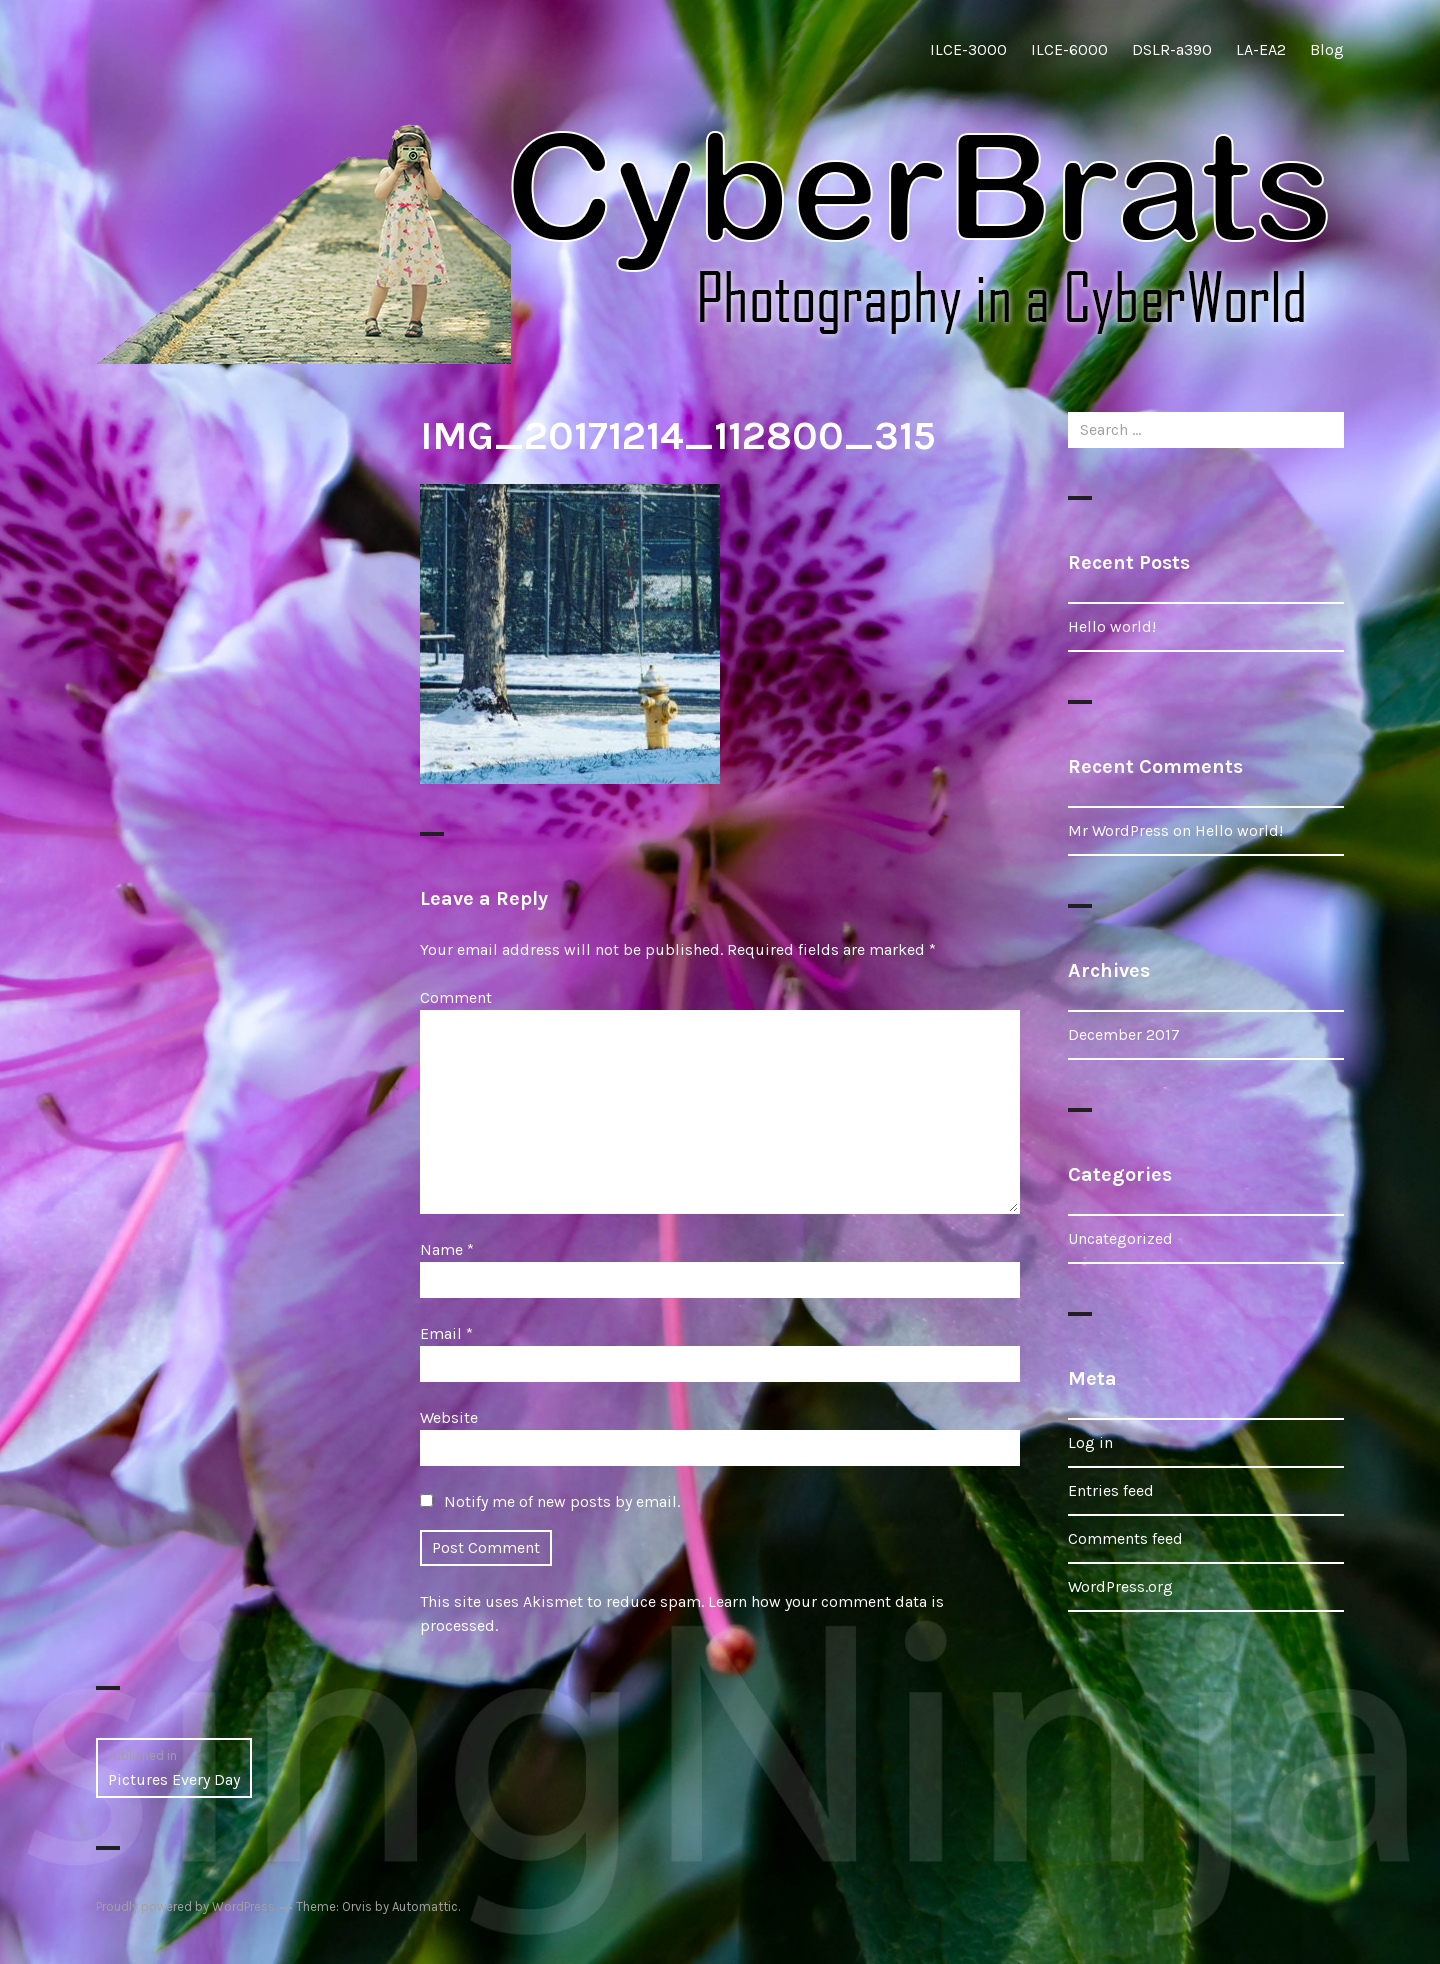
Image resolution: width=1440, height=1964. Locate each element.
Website (449, 1417)
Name (447, 1249)
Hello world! (1112, 626)
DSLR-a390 (1172, 49)
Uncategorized (1120, 1238)
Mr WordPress (1118, 830)
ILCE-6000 (1069, 49)
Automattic (425, 1906)
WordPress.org (1120, 1586)
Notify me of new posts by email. (562, 1501)
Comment (456, 997)
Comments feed (1125, 1538)
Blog (1327, 49)
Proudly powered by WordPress (185, 1906)
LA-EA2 (1261, 49)
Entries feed (1111, 1490)
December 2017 (1124, 1034)
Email (446, 1333)
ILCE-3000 (968, 49)
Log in (1090, 1442)
